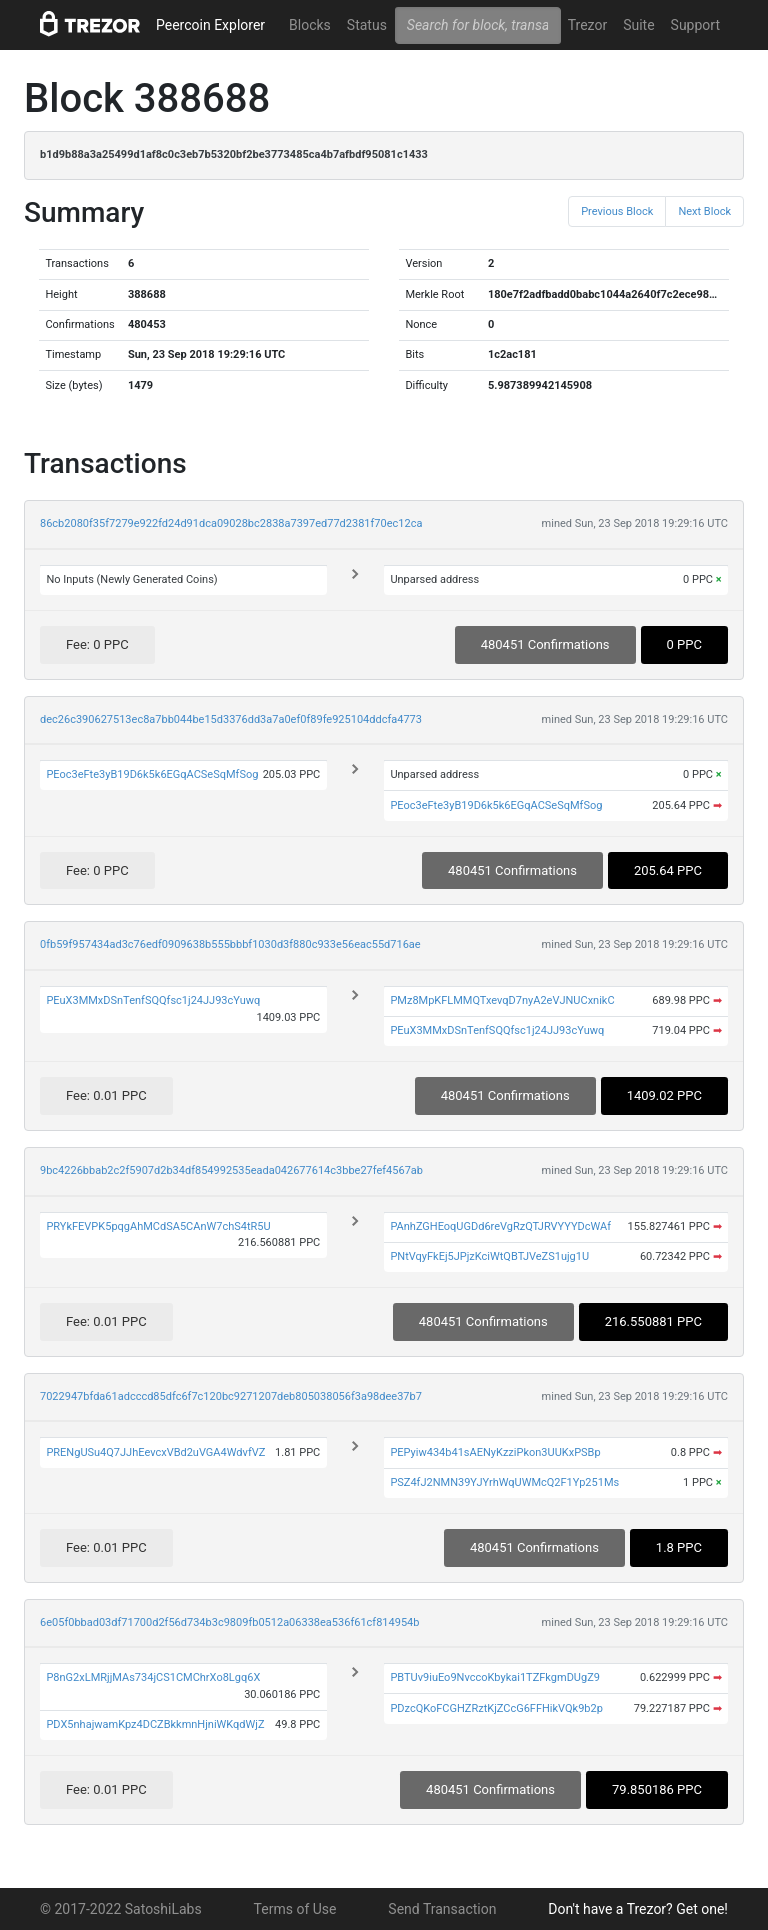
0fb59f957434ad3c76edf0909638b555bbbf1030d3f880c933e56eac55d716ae (230, 944)
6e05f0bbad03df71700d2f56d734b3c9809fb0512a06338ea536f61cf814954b (229, 1622)
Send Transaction (442, 1909)
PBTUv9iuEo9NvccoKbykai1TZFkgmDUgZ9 (495, 1677)
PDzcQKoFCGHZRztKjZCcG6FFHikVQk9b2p (496, 1708)
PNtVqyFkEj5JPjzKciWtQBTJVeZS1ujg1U (489, 1256)
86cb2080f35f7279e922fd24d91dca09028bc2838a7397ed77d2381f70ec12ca (231, 523)
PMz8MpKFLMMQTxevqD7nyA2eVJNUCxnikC (502, 1000)
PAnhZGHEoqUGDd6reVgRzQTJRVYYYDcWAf (500, 1226)
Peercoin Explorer (210, 25)
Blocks (310, 25)
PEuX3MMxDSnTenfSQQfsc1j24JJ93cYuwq (153, 1000)
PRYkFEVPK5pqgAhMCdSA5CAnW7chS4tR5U (158, 1226)
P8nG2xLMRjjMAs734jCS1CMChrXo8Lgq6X (153, 1677)
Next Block (704, 211)
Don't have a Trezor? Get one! (638, 1909)
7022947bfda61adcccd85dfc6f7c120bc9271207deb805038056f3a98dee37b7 (231, 1396)
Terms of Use (295, 1909)
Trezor (587, 25)
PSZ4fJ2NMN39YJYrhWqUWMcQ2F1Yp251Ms (504, 1482)
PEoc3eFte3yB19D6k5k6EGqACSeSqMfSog (152, 774)
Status (367, 25)
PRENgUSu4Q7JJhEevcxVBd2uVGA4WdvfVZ (155, 1452)
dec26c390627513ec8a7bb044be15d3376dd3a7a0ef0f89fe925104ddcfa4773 (231, 719)
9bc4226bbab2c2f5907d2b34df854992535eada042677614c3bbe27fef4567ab (231, 1170)
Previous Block (617, 211)
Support (695, 25)
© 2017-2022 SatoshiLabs (121, 1909)
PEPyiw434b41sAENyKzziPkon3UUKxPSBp (495, 1452)
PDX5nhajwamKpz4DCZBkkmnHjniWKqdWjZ (155, 1724)
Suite (638, 25)
